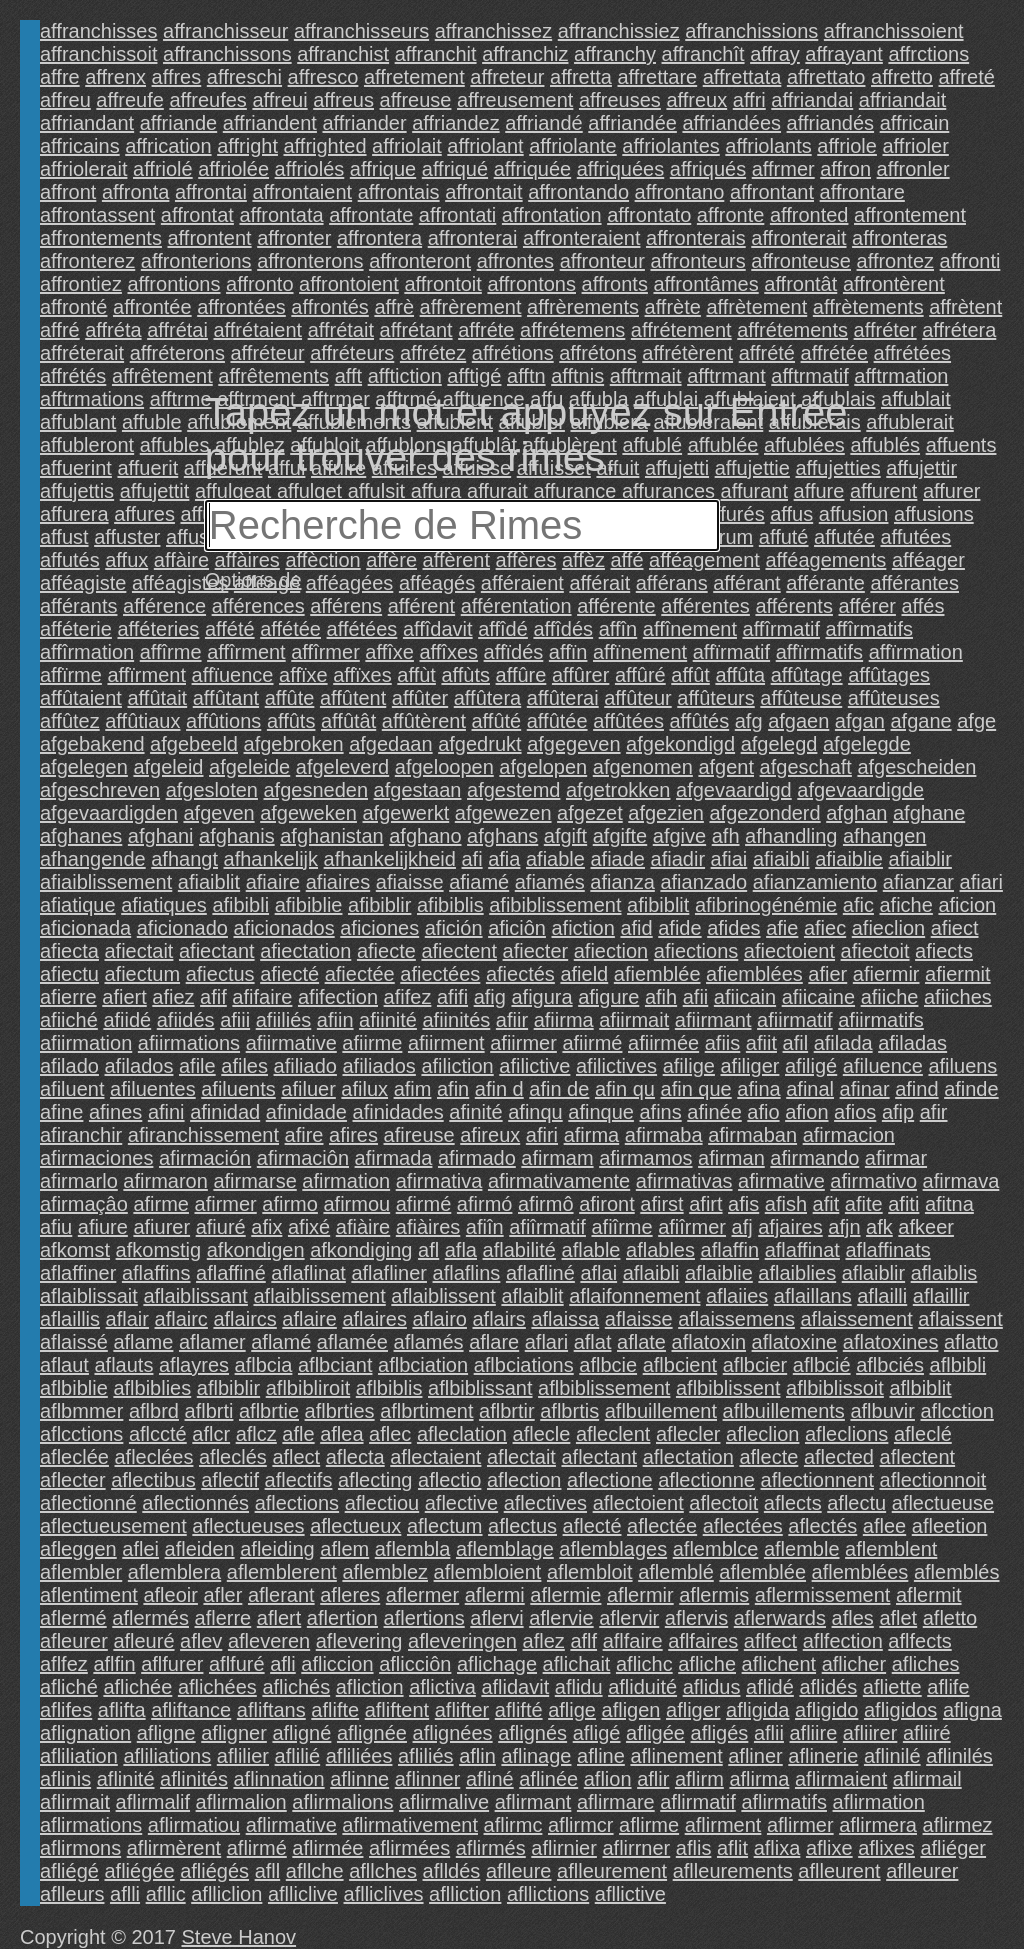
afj (742, 1227)
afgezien (666, 813)
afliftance (191, 1710)
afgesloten (212, 790)
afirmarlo (79, 1181)
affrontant (772, 192)
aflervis (696, 1618)
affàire (181, 560)
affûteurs (715, 698)
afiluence (883, 1066)
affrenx (115, 77)
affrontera (379, 238)
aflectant (599, 1457)
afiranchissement (203, 1135)
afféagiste (83, 583)
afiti (903, 1204)
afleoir (170, 1595)
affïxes (362, 675)
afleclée (74, 1457)
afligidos (900, 1710)
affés (922, 606)
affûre (521, 675)
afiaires (338, 882)
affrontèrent (894, 284)
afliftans (271, 1710)
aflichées (217, 1687)
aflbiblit (920, 1388)
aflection (524, 1480)
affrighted (325, 146)
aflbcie (608, 1365)
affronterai (473, 238)
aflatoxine (795, 1342)
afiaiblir (920, 859)
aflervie (561, 1618)
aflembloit (590, 1572)
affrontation (552, 215)
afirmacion (849, 1135)
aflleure (519, 1871)
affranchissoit (98, 54)
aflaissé (74, 1342)
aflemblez (385, 1572)
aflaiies (737, 1296)
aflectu (856, 1503)
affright (247, 146)
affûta (740, 675)
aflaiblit (532, 1296)
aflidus (712, 1687)
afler (222, 1595)
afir (934, 1112)
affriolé (163, 169)
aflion (608, 1779)
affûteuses (894, 698)
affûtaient (81, 698)
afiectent (459, 951)
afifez (408, 997)
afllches (383, 1871)
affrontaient (302, 192)
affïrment (146, 675)
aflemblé (676, 1572)
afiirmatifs (881, 1020)
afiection (611, 951)
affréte (486, 330)
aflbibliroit (308, 1388)
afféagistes (180, 583)
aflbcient (680, 1365)
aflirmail (927, 1779)
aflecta (355, 1457)
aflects (793, 1503)
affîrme (171, 652)
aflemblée (762, 1572)
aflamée (352, 1342)
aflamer (212, 1342)
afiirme (372, 1043)
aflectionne (706, 1480)
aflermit (929, 1595)
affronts (615, 284)
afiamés (550, 882)
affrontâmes (705, 284)
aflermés (150, 1618)
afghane (929, 813)
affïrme (71, 675)
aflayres (194, 1365)
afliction (370, 1687)
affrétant (416, 330)
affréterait (82, 353)
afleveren (269, 1641)
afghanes (81, 836)
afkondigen (256, 1250)
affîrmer (325, 652)
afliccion (337, 1664)
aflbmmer (81, 1411)
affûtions (223, 721)
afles (853, 1618)
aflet (898, 1618)
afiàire (363, 1227)
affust (64, 537)
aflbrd (154, 1411)
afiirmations (189, 1043)
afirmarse (254, 1181)
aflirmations (91, 1825)
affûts (291, 721)
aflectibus (153, 1480)
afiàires (428, 1227)
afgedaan (390, 744)
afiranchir (81, 1135)
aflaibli (651, 1273)
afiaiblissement (106, 882)
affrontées (241, 307)
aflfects (919, 1641)
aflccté (158, 1434)
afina (758, 1089)
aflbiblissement (604, 1388)
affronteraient (582, 238)
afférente (616, 606)
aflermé (73, 1618)
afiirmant (713, 1020)
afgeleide (249, 767)
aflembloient (488, 1572)
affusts (195, 537)
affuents (961, 445)
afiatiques (164, 905)
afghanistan (331, 836)
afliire (814, 1733)
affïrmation (916, 652)
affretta (581, 77)
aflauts (124, 1365)
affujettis (77, 491)
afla (461, 1250)
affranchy (615, 54)
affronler (913, 169)
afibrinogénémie (766, 905)
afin (453, 1089)
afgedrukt (479, 744)
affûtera (487, 698)
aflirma (759, 1779)
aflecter (73, 1480)
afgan (860, 721)
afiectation (305, 951)
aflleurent (839, 1871)
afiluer (308, 1089)
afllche (315, 1871)
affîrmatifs (869, 629)
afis (743, 1204)
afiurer (161, 1227)
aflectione (610, 1480)
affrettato (826, 77)
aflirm (699, 1779)
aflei (140, 1549)
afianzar (918, 882)
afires (353, 1135)
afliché (69, 1687)
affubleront (87, 445)
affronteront (420, 261)
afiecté (289, 974)
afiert (124, 997)
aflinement (676, 1756)
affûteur (637, 698)
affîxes (448, 652)
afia (504, 859)
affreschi (244, 77)
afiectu (69, 974)
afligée (655, 1733)
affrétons (597, 353)
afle (298, 1434)
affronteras (899, 238)
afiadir (678, 859)
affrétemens (572, 330)
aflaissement (856, 1319)
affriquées (620, 169)
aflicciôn (415, 1664)
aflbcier (755, 1365)
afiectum (143, 974)
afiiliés (284, 1020)
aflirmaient (841, 1779)
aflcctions (81, 1434)
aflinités (194, 1779)
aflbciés (890, 1365)
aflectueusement (113, 1526)
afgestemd (513, 790)
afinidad (225, 1112)
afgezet (590, 813)
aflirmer (800, 1825)
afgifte (620, 836)
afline (601, 1756)
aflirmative (291, 1825)
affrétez (433, 353)
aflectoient (638, 1503)
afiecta (69, 951)
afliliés (426, 1756)
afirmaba (664, 1135)
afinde (971, 1089)
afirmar (896, 1158)
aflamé (281, 1342)
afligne (166, 1733)
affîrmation (87, 652)
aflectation (688, 1457)
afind (916, 1089)
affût (690, 675)
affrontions (173, 284)
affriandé (543, 123)
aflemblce (716, 1549)
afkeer (926, 1227)
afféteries (158, 629)
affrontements (101, 238)
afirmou (356, 1204)
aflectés (822, 1526)
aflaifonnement (634, 1296)
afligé (597, 1733)
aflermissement (823, 1595)
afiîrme (621, 1227)
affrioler (916, 146)
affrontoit (442, 284)
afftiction (405, 376)
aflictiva (442, 1687)
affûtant (226, 698)
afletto (950, 1618)
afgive (679, 836)
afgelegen (84, 767)
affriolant (485, 146)
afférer (866, 606)
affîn (618, 629)
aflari (546, 1342)
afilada (843, 1043)
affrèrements (583, 307)
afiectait (139, 951)
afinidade (306, 1112)
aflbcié (822, 1365)
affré (60, 330)
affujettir (921, 468)
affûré (640, 675)
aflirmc (513, 1825)
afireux (490, 1135)
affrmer (783, 169)
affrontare (862, 192)
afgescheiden (916, 767)
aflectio (449, 1480)
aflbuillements (784, 1411)
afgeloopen (444, 767)
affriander (364, 123)
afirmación (205, 1158)
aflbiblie (74, 1388)
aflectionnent (817, 1480)
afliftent (397, 1710)
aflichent (779, 1664)
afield (584, 974)
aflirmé (257, 1848)
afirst (661, 1204)
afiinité (388, 1020)
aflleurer (922, 1871)
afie (782, 928)
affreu (65, 100)
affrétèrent (687, 353)
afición (454, 928)
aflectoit (723, 1503)
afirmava (961, 1181)
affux (126, 560)
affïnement (640, 652)
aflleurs (72, 1894)
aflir (653, 1779)
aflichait (577, 1664)
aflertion (342, 1618)
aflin (477, 1756)
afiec (825, 928)
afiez (173, 997)
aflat (593, 1342)
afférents (793, 606)
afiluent (72, 1089)
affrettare (657, 77)
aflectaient (435, 1457)
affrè (394, 307)
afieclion (888, 928)
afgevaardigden (109, 813)
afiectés (520, 974)
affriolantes (670, 146)
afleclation (462, 1434)
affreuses (620, 100)
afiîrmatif (547, 1227)
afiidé (127, 1020)
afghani (161, 836)
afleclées (154, 1457)
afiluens (962, 1066)
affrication (168, 146)
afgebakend (92, 744)
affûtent (353, 698)
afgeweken (308, 813)
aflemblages (613, 1549)
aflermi (495, 1595)
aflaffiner (78, 1273)
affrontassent (97, 215)
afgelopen (543, 767)
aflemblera (174, 1572)
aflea (341, 1434)
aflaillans (813, 1296)
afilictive (534, 1066)
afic (858, 905)
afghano (425, 836)
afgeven (218, 813)
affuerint (76, 468)
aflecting (375, 1480)
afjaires (790, 1227)
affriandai (812, 100)
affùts (465, 675)
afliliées (359, 1756)
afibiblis (450, 905)
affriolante (572, 146)
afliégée (140, 1871)
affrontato (649, 215)
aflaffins (156, 1273)
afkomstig (159, 1250)
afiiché (69, 1020)
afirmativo (873, 1181)
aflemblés (957, 1572)
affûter (420, 698)
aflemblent (891, 1549)
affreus (343, 100)
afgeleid (168, 767)
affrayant (843, 54)
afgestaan (418, 790)
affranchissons (227, 54)
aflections (297, 1503)
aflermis (714, 1595)
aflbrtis (569, 1411)
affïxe (303, 675)
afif (213, 997)
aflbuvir (882, 1411)
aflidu (579, 1687)
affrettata (742, 77)
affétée (290, 629)
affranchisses (98, 31)
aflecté (592, 1526)
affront (68, 192)
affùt (416, 675)
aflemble (802, 1549)
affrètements (868, 307)
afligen (631, 1710)
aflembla (413, 1549)
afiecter (536, 951)
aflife (948, 1687)
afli (283, 1664)
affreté (966, 77)
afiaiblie (849, 859)
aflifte (335, 1710)
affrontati (457, 215)
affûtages (889, 675)
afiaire (273, 882)
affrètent (965, 307)
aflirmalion (241, 1802)
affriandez (455, 123)
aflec (390, 1434)
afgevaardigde (860, 790)
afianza (622, 882)
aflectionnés (195, 1503)
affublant (78, 422)
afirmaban (752, 1135)
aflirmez (958, 1825)
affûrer (580, 675)
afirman (731, 1158)
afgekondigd (680, 744)
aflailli (882, 1296)
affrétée (834, 353)
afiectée (360, 974)
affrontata (281, 215)
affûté (497, 721)
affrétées (912, 353)
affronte (730, 215)
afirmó (485, 1204)
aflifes (66, 1710)
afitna (949, 1204)
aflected (839, 1457)
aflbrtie (269, 1411)
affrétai (177, 330)
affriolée (233, 169)
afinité (475, 1112)
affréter (885, 330)
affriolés (310, 169)
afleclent (613, 1434)
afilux (364, 1089)
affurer (951, 491)
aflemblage (505, 1549)
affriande (178, 123)
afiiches (958, 997)
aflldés (452, 1871)
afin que (696, 1089)
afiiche (890, 997)
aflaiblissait (89, 1296)
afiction (583, 928)
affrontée (152, 307)
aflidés (828, 1687)
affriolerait (83, 169)
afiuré (221, 1227)
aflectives (545, 1503)
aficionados (284, 928)
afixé (309, 1227)
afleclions (846, 1434)
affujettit (155, 491)
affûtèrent (424, 721)
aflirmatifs (784, 1802)
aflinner (428, 1779)
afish (786, 1204)
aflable (591, 1250)
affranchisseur (225, 31)
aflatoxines (891, 1342)
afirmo (290, 1204)
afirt (705, 1204)
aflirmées (409, 1848)
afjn (844, 1227)
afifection (338, 997)
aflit (732, 1848)
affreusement (515, 100)
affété (230, 629)
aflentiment (89, 1595)
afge (976, 721)
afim (413, 1089)
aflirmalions (342, 1802)
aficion (967, 905)
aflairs (499, 1319)
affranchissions (751, 31)
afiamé (479, 882)
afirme (161, 1204)
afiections (696, 951)
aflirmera (878, 1825)
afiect (955, 928)
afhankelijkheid (390, 859)
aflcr (211, 1434)
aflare (494, 1342)
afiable (555, 859)
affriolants (768, 146)
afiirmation (86, 1043)
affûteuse (801, 698)
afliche (707, 1664)
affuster (127, 537)
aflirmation (879, 1802)
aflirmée (327, 1848)
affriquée (532, 169)
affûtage (807, 675)
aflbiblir (228, 1388)
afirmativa (439, 1181)
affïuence (233, 675)
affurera (74, 514)
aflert (279, 1618)
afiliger (750, 1066)
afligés (720, 1733)
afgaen (798, 721)
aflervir (629, 1618)
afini (166, 1112)
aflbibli (958, 1365)
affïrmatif (731, 652)
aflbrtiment (426, 1411)
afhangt (184, 859)
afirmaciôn (303, 1158)
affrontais (399, 192)
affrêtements (273, 376)
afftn (526, 376)
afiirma (564, 1020)
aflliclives (384, 1894)
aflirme (649, 1825)
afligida (757, 1710)
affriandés (830, 123)
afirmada (394, 1158)
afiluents (238, 1089)
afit (826, 1204)
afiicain (745, 997)
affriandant (87, 123)
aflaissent (960, 1319)
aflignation (85, 1733)
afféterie (76, 629)
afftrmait (646, 376)
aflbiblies (152, 1388)
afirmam (557, 1158)
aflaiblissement (319, 1296)
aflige (572, 1710)
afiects (944, 951)
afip (898, 1112)
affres (177, 77)
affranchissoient (894, 31)
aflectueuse (943, 1503)
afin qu (625, 1089)
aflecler (688, 1434)
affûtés (700, 721)
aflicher (854, 1664)
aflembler (81, 1572)
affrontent (210, 238)
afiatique (78, 905)
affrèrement (471, 307)
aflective (461, 1503)
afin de (559, 1089)
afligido (826, 1710)
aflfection (843, 1641)
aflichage (497, 1664)
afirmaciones (96, 1158)
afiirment (446, 1043)
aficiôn (517, 928)
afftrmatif (809, 376)
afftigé (474, 376)
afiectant (217, 951)
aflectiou (382, 1503)
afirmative (781, 1181)
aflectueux (355, 1526)
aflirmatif (698, 1802)
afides (733, 928)
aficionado (182, 928)
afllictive (630, 1894)
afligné (301, 1733)
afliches (926, 1664)
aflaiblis (944, 1273)
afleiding (277, 1549)
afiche (905, 905)
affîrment (246, 652)
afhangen (884, 836)
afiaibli (781, 859)
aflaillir (941, 1296)
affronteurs (697, 261)
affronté (73, 307)
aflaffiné (231, 1273)
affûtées (628, 721)
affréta (113, 330)
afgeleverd (342, 767)
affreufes (207, 100)
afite (864, 1204)
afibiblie (309, 905)
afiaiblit (209, 882)
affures (144, 514)
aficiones (379, 928)
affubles (175, 445)
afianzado (703, 882)
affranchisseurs (361, 31)
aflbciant (335, 1365)
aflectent (918, 1457)
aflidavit (515, 1687)
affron (845, 169)
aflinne (359, 1779)
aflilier (243, 1756)
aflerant (281, 1595)
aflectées (743, 1526)
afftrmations (92, 399)
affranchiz (525, 54)
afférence (164, 606)
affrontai (211, 192)
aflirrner (636, 1848)
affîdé (503, 629)
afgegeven (573, 744)
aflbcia (264, 1365)
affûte (290, 698)
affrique (383, 169)
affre (60, 77)
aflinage (536, 1756)
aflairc (181, 1319)
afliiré (927, 1733)
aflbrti (209, 1411)
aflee (884, 1526)
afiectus (220, 974)
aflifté (519, 1710)
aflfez (64, 1664)
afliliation (79, 1756)
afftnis (577, 376)
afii (696, 997)
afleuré (143, 1641)
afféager (928, 560)
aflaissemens (736, 1319)
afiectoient (789, 951)
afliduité (642, 1687)
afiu (56, 1227)
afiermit (958, 974)
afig (490, 997)
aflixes (886, 1848)
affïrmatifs (819, 652)
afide (679, 928)
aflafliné (540, 1273)
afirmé (424, 1204)
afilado (69, 1066)
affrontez (895, 261)
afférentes (705, 606)
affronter (294, 238)
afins (660, 1112)
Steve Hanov (239, 1937)
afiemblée (657, 974)
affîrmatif (781, 629)
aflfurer (172, 1664)
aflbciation (423, 1365)
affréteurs (352, 353)
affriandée (632, 123)
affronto (259, 284)
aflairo (439, 1319)
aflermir (640, 1595)
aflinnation (278, 1779)
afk (879, 1227)
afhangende (93, 859)
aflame (143, 1342)
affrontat (197, 215)
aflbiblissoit (835, 1388)
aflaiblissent (443, 1296)
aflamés (429, 1342)
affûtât (348, 721)
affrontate (371, 215)
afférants (78, 606)
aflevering (359, 1641)
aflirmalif (153, 1802)
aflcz (256, 1434)
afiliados (378, 1066)
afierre (68, 997)
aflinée (548, 1779)
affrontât (800, 284)
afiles (244, 1066)
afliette (892, 1687)
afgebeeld (194, 744)
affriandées (731, 123)
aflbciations (524, 1365)
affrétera (959, 330)
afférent (421, 606)
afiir (512, 1020)
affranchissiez (619, 31)
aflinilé (892, 1756)
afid (636, 928)
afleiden (200, 1549)
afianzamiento (815, 882)
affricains (80, 146)
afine (61, 1112)
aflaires (374, 1319)
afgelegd (779, 744)
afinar (865, 1089)
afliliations (167, 1756)
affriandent (270, 123)
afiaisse (410, 882)
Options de (253, 580)
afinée (714, 1112)
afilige (689, 1066)
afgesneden (316, 790)
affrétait (341, 330)
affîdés (563, 629)
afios (855, 1112)
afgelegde (867, 744)
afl (428, 1250)
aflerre (223, 1618)
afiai (729, 859)
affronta (135, 192)
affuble (152, 422)
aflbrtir (507, 1411)
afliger (693, 1710)
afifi (452, 997)
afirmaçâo (84, 1204)
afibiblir (379, 905)
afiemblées (754, 974)
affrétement (681, 330)
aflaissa (565, 1319)
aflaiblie (719, 1273)
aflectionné (88, 1503)
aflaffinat (802, 1250)
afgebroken (294, 744)
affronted (809, 215)
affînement (690, 629)
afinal (810, 1089)
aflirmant (533, 1802)
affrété (767, 353)
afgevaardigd (734, 790)
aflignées (453, 1733)
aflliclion (226, 1894)
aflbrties (340, 1411)
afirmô (546, 1204)
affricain (915, 123)
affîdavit (438, 629)
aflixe (829, 1848)
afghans (502, 836)
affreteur (507, 77)
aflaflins (467, 1273)
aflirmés (491, 1848)
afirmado (477, 1158)
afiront (607, 1204)
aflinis (65, 1779)
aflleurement (612, 1871)
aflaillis (70, 1319)
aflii (769, 1733)
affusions (934, 514)
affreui (279, 100)
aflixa (777, 1848)
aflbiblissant (480, 1388)
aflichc (644, 1664)
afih (661, 997)
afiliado (305, 1066)
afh (726, 836)
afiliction (457, 1066)
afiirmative (291, 1043)
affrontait (483, 192)
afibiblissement (555, 905)
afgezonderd (764, 813)
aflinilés (959, 1756)
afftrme (181, 399)
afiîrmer (692, 1227)
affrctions (928, 54)
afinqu (535, 1112)
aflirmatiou (194, 1825)
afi (472, 859)
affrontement (910, 215)
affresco (323, 77)
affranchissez (493, 31)
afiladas (912, 1043)
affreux (696, 100)
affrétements (792, 330)
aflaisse (639, 1319)
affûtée (557, 721)
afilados (139, 1066)
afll (268, 1871)
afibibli (240, 905)
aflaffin (730, 1250)
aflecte (768, 1457)
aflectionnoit (933, 1480)
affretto (902, 77)
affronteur (602, 261)
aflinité (126, 1779)
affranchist (343, 54)
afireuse (419, 1135)
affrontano (680, 192)
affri (749, 100)
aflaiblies (797, 1273)
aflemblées (860, 1572)
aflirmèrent (174, 1848)
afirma (592, 1135)
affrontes (515, 261)
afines (115, 1112)
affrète (673, 307)
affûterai (563, 698)
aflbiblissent (728, 1388)
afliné (490, 1779)
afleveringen (462, 1641)
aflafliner (389, 1273)
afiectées (440, 974)
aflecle (542, 1434)
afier (827, 974)
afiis (723, 1043)
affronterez (87, 261)
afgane (920, 721)
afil (796, 1043)
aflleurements (733, 1871)
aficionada (85, 928)
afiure (103, 1227)
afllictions (548, 1894)
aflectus (522, 1526)
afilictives (616, 1066)
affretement (414, 77)
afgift (565, 836)
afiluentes (153, 1089)
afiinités (456, 1020)
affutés (70, 560)
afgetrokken (618, 790)
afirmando (814, 1158)
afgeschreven (100, 790)
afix (266, 1227)
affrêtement (162, 376)
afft (348, 376)
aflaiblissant (195, 1296)
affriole (847, 146)
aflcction (956, 1411)
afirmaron (165, 1181)
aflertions (424, 1618)
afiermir (886, 974)
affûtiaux (142, 721)
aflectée (662, 1526)
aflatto (971, 1342)
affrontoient (349, 284)
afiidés (186, 1020)
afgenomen (643, 767)
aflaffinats (887, 1250)
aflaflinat (308, 1273)
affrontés (329, 307)
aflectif (230, 1480)
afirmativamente (559, 1181)
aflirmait (75, 1802)
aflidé (770, 1687)
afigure (608, 997)
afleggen (78, 1549)
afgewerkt (406, 813)
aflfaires (703, 1641)
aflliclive (303, 1894)
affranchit (436, 54)
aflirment (723, 1825)
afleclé (923, 1434)
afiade (618, 859)
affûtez (70, 721)
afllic (166, 1894)
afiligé (811, 1066)
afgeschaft (806, 767)
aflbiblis (389, 1388)
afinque (601, 1112)
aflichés (296, 1687)
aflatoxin (709, 1342)
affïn (568, 652)
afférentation (516, 606)
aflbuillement (661, 1411)
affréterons (177, 353)
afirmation (346, 1181)
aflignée (372, 1733)
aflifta (122, 1710)
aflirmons (80, 1848)
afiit (761, 1043)
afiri (542, 1135)
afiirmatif (795, 1020)
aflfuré (237, 1664)
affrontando (578, 192)
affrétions (513, 353)
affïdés (514, 652)
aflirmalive (444, 1802)
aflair (127, 1319)
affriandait (902, 100)
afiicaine (818, 997)
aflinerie (823, 1756)
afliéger (953, 1848)
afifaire (262, 997)
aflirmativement (410, 1825)
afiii (235, 1020)
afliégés (214, 1871)
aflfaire (633, 1641)
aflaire (309, 1319)
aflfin (114, 1664)
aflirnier (564, 1848)
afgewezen (503, 813)
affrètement (756, 307)
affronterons (310, 261)
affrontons (531, 284)
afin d (499, 1089)
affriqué (455, 169)
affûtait (158, 698)
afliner (755, 1756)
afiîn (485, 1227)
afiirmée (663, 1043)
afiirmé (592, 1043)
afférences (258, 606)
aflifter (462, 1710)
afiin (335, 1020)
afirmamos (645, 1158)
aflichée (137, 1687)
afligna (972, 1710)
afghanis (237, 836)
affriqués (708, 169)
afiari (981, 882)
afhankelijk (271, 859)
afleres (350, 1595)
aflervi (496, 1618)
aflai (598, 1273)
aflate (641, 1342)
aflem (344, 1549)
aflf (583, 1641)
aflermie (565, 1595)
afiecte (386, 951)
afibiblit (658, 905)
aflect (296, 1457)
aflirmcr (581, 1825)
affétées (362, 629)
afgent (726, 767)
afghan (856, 813)
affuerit (147, 468)
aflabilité (519, 1250)
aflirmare (616, 1802)
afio (763, 1112)
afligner (234, 1733)
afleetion (950, 1526)
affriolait (407, 146)
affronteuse (801, 261)
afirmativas (684, 1181)
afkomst (75, 1250)
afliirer (870, 1733)
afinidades (398, 1112)
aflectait (521, 1457)
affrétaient (257, 330)
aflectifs (299, 1480)
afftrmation (901, 376)
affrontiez (81, 284)
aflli (125, 1894)
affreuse (416, 100)
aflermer (422, 1595)
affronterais (696, 238)
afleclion (762, 1434)
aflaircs (244, 1319)
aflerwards (780, 1618)
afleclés (233, 1457)
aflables (660, 1250)
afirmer (226, 1204)
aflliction (465, 1894)
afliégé (69, 1871)
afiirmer (523, 1043)
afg (749, 721)
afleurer (74, 1641)
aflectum (445, 1526)
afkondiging (361, 1250)
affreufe (129, 100)
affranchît (703, 54)
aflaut (64, 1365)
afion (806, 1112)
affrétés (73, 376)
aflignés (532, 1733)
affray (775, 54)
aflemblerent (282, 1572)
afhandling (791, 836)
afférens (346, 606)
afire (304, 1135)
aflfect (770, 1641)
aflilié (298, 1756)
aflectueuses (248, 1526)
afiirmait (634, 1020)
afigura (541, 997)
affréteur (268, 353)
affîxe (389, 652)
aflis (694, 1848)
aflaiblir (873, 1273)
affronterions (196, 261)
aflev (201, 1641)
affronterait (798, 238)
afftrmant (726, 376)
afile (197, 1066)
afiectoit (875, 951)
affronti (970, 261)
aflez (544, 1641)
